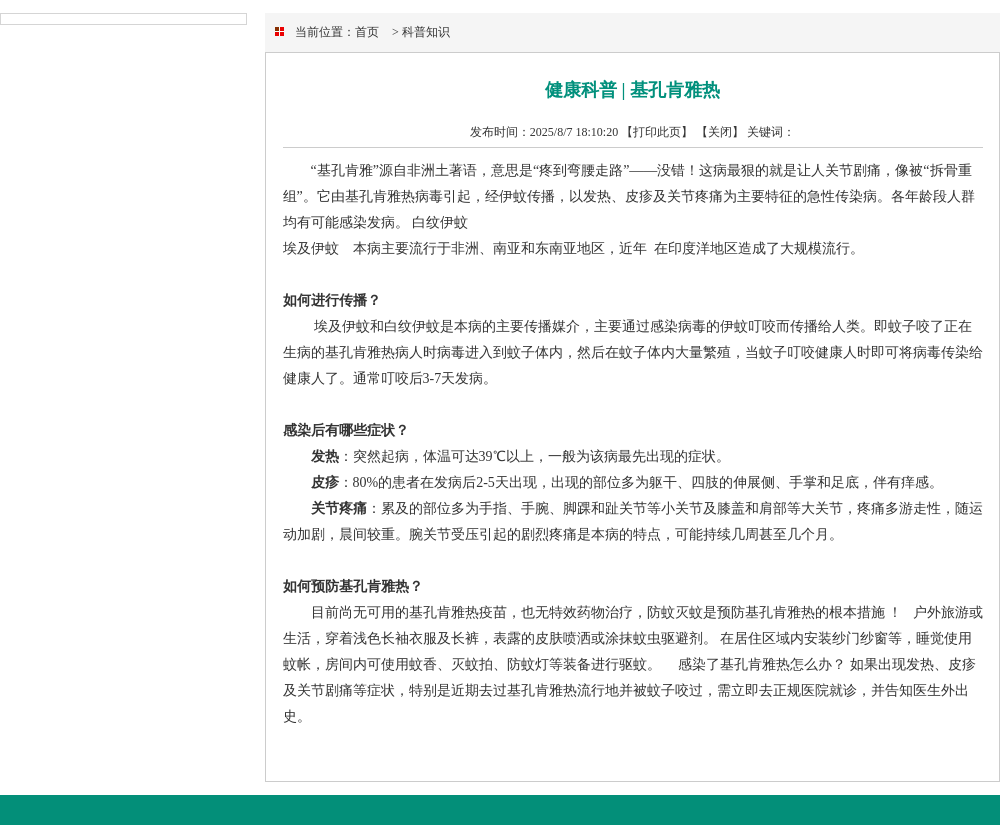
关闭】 (726, 132)
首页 (367, 32)
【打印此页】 (657, 132)
